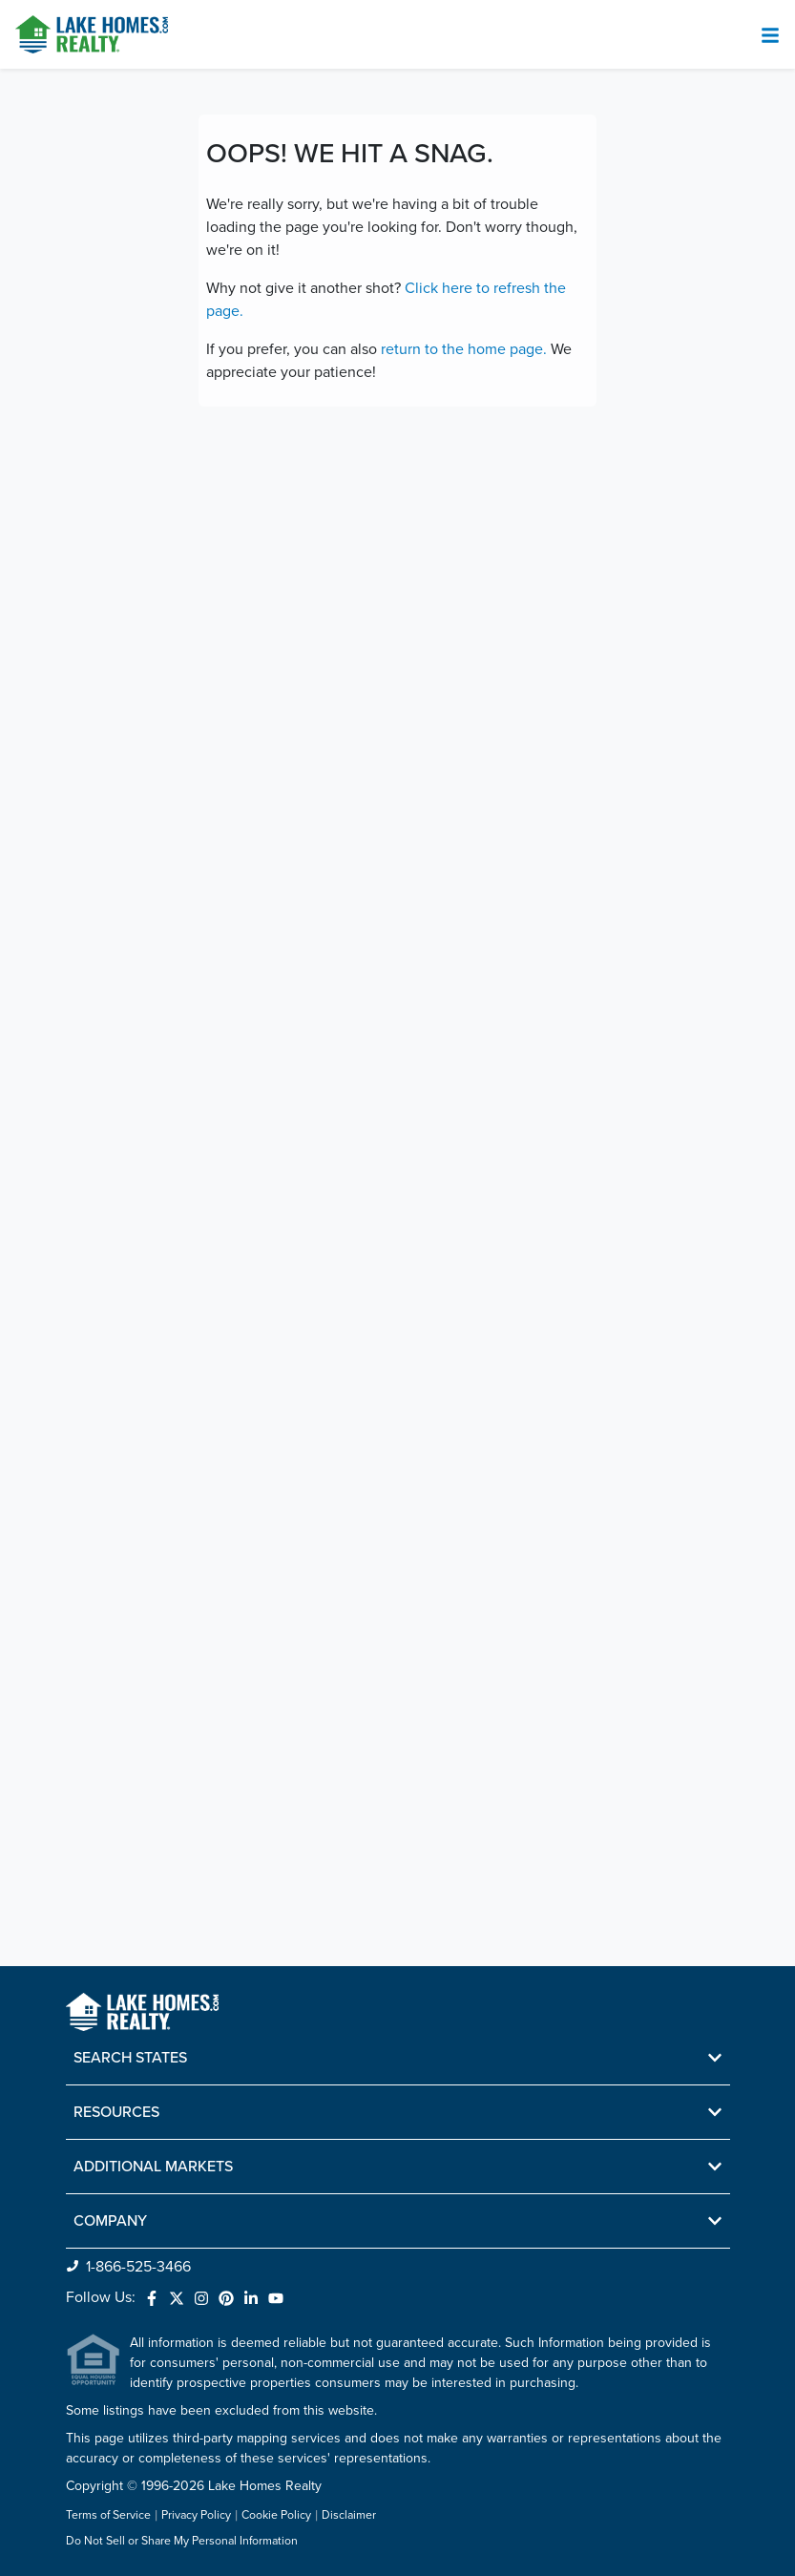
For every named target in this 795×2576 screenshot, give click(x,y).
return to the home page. (464, 349)
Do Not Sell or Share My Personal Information (182, 2541)
